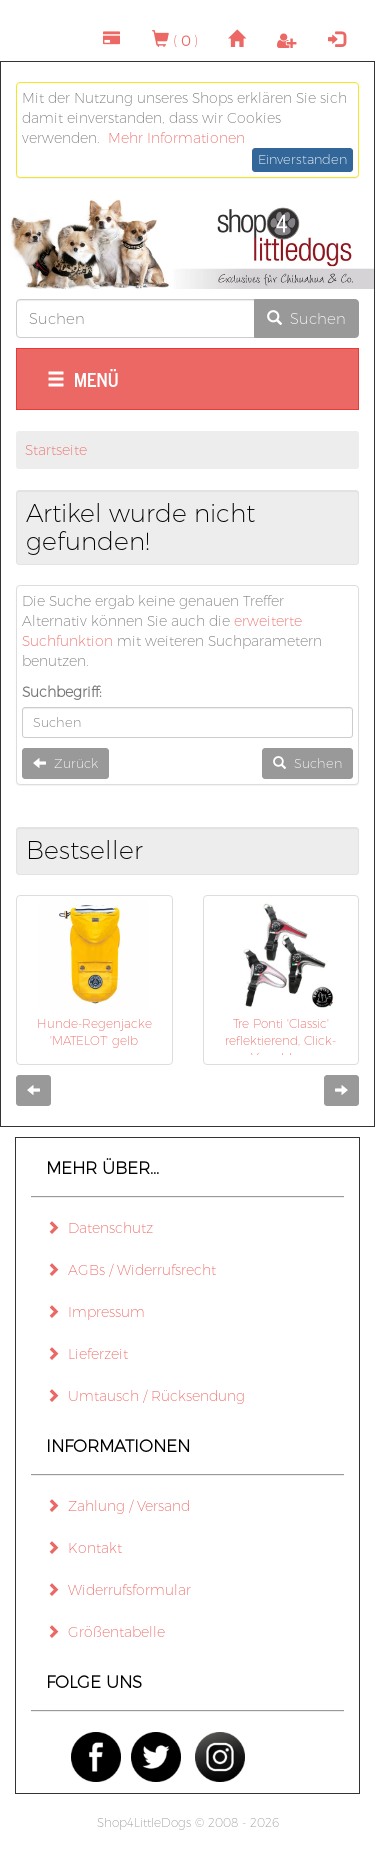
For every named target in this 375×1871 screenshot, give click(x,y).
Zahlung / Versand (118, 1506)
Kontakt (84, 1548)
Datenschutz (99, 1228)
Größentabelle (105, 1632)
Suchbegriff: (62, 692)
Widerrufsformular (118, 1590)
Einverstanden (302, 159)
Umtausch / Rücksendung (145, 1396)
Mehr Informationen (176, 138)
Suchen (306, 318)
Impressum (95, 1312)
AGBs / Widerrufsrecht (131, 1270)
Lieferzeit (87, 1354)
